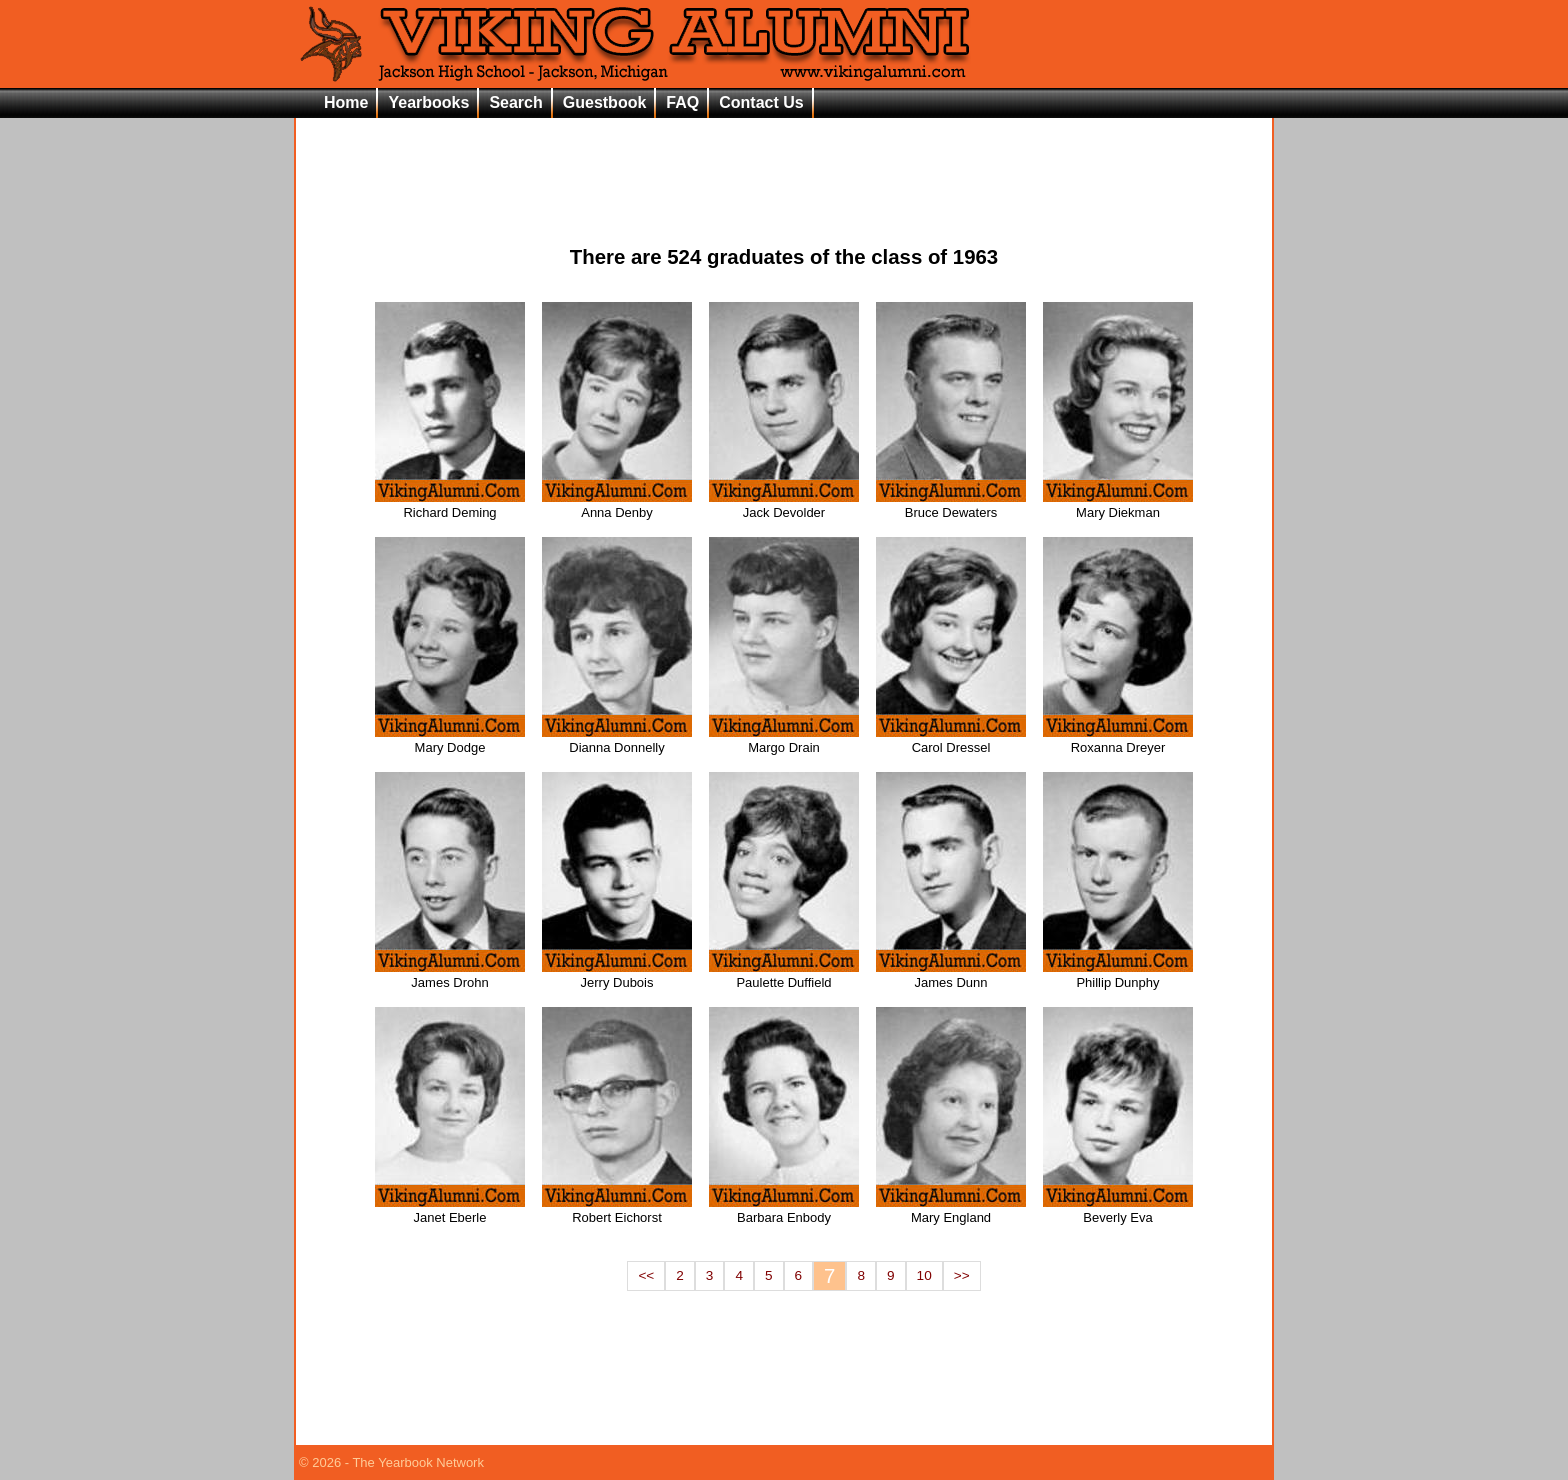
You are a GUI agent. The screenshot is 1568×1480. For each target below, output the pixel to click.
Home (346, 102)
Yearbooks (428, 102)
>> (962, 1275)
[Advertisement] (784, 166)
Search (515, 102)
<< (646, 1275)
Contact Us (761, 102)
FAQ (682, 102)
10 (924, 1275)
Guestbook (605, 102)
